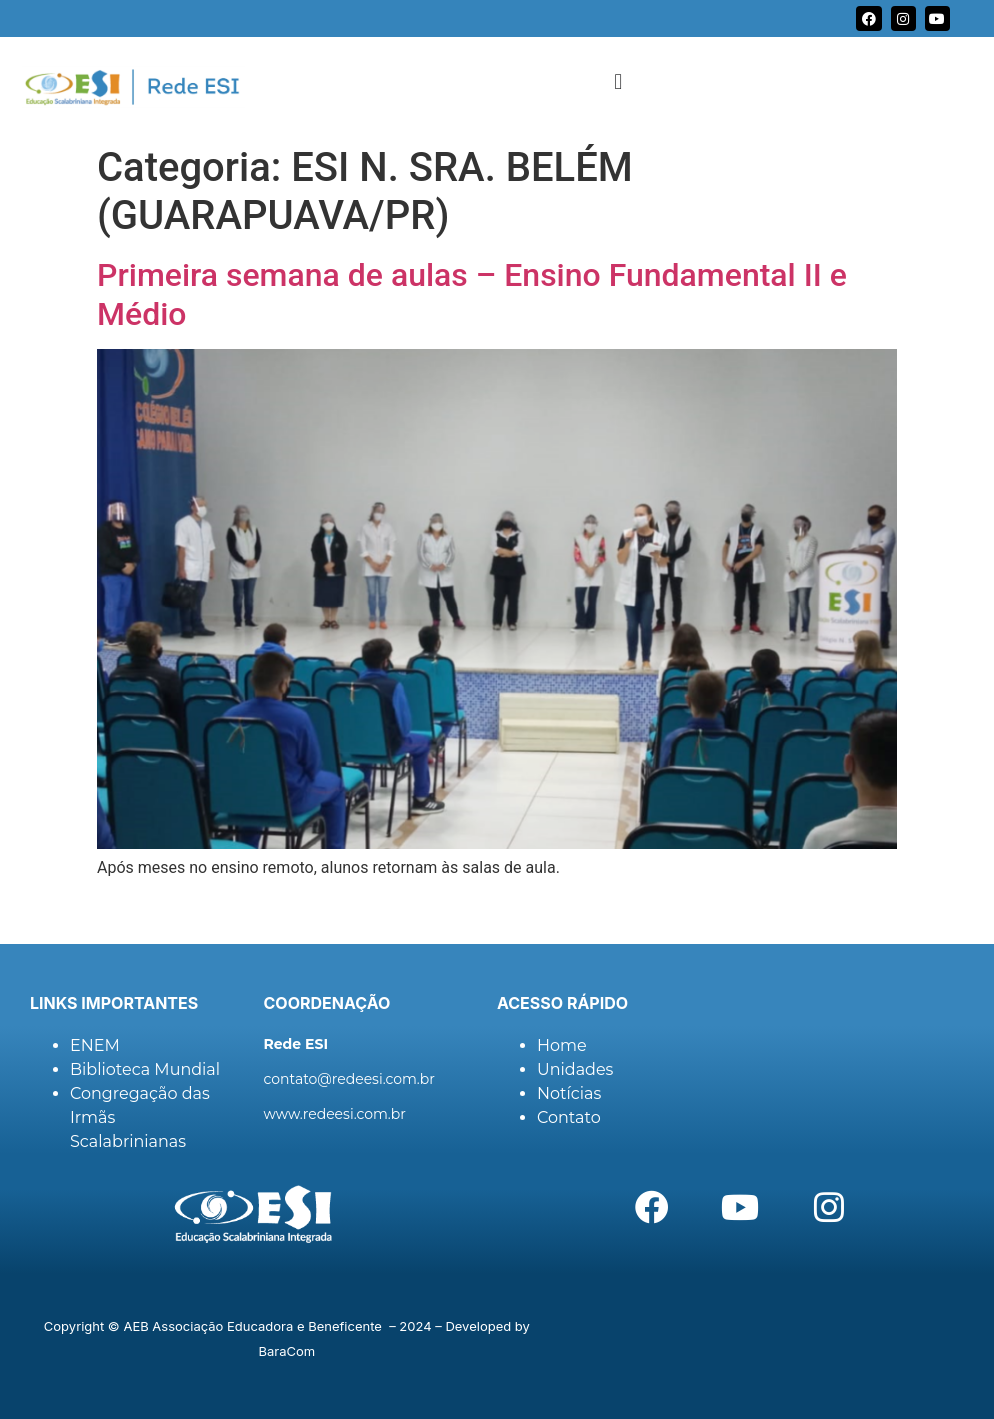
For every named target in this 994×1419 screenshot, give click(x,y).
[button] (618, 81)
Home (562, 1045)
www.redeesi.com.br (335, 1114)
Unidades (575, 1069)
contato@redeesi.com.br (349, 1079)
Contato (569, 1117)
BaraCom (287, 1351)
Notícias (569, 1093)
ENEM (95, 1045)
